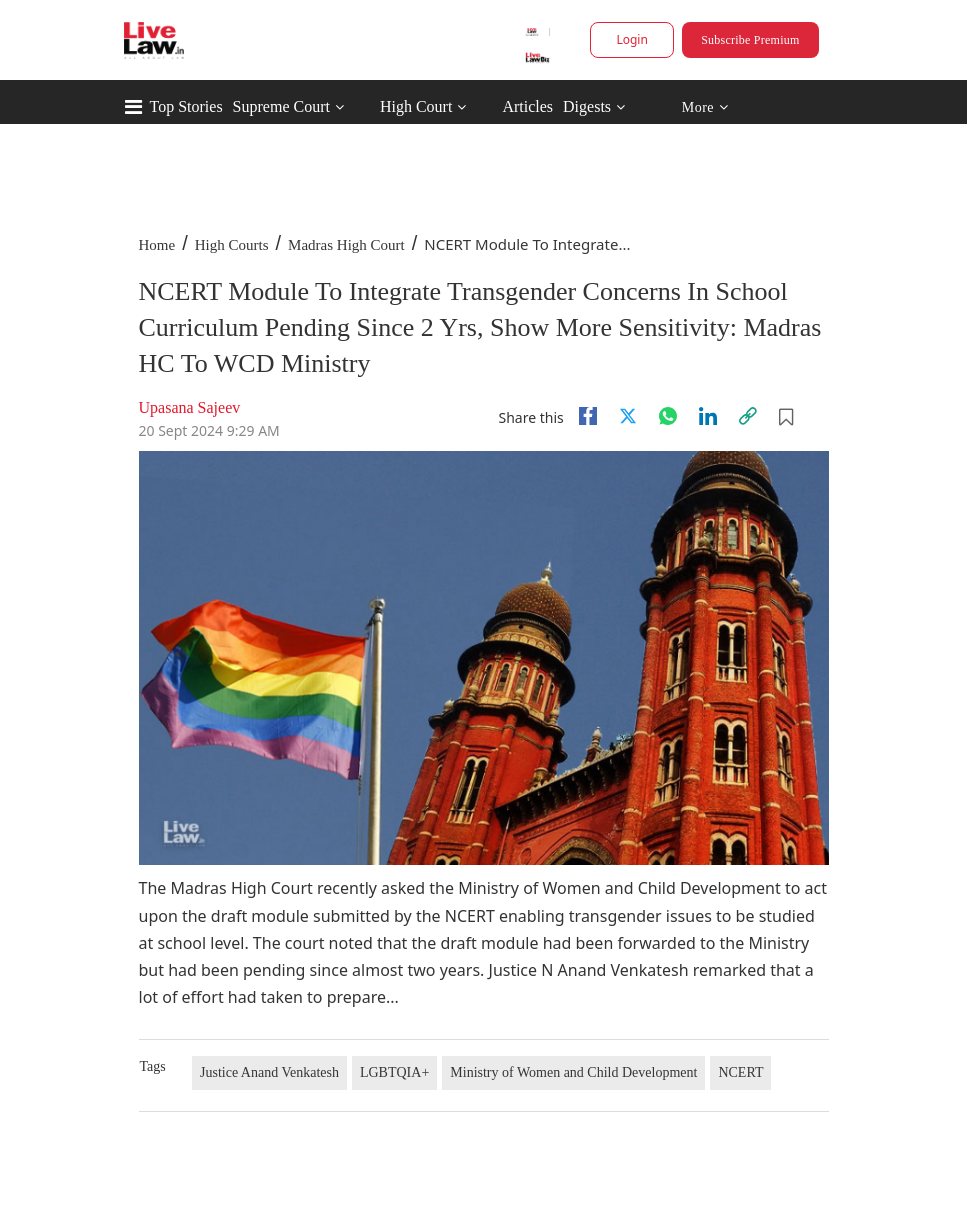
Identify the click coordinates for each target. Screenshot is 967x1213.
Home (157, 245)
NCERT (740, 1072)
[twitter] (628, 416)
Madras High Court (346, 245)
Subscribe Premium (750, 40)
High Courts (232, 245)
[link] (748, 416)
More (704, 107)
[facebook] (588, 416)
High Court (416, 106)
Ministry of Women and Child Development (573, 1072)
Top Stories (186, 106)
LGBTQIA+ (394, 1072)
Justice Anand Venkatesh (269, 1072)
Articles (527, 106)
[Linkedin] (708, 416)
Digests (587, 106)
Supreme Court (281, 106)
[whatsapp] (668, 416)
